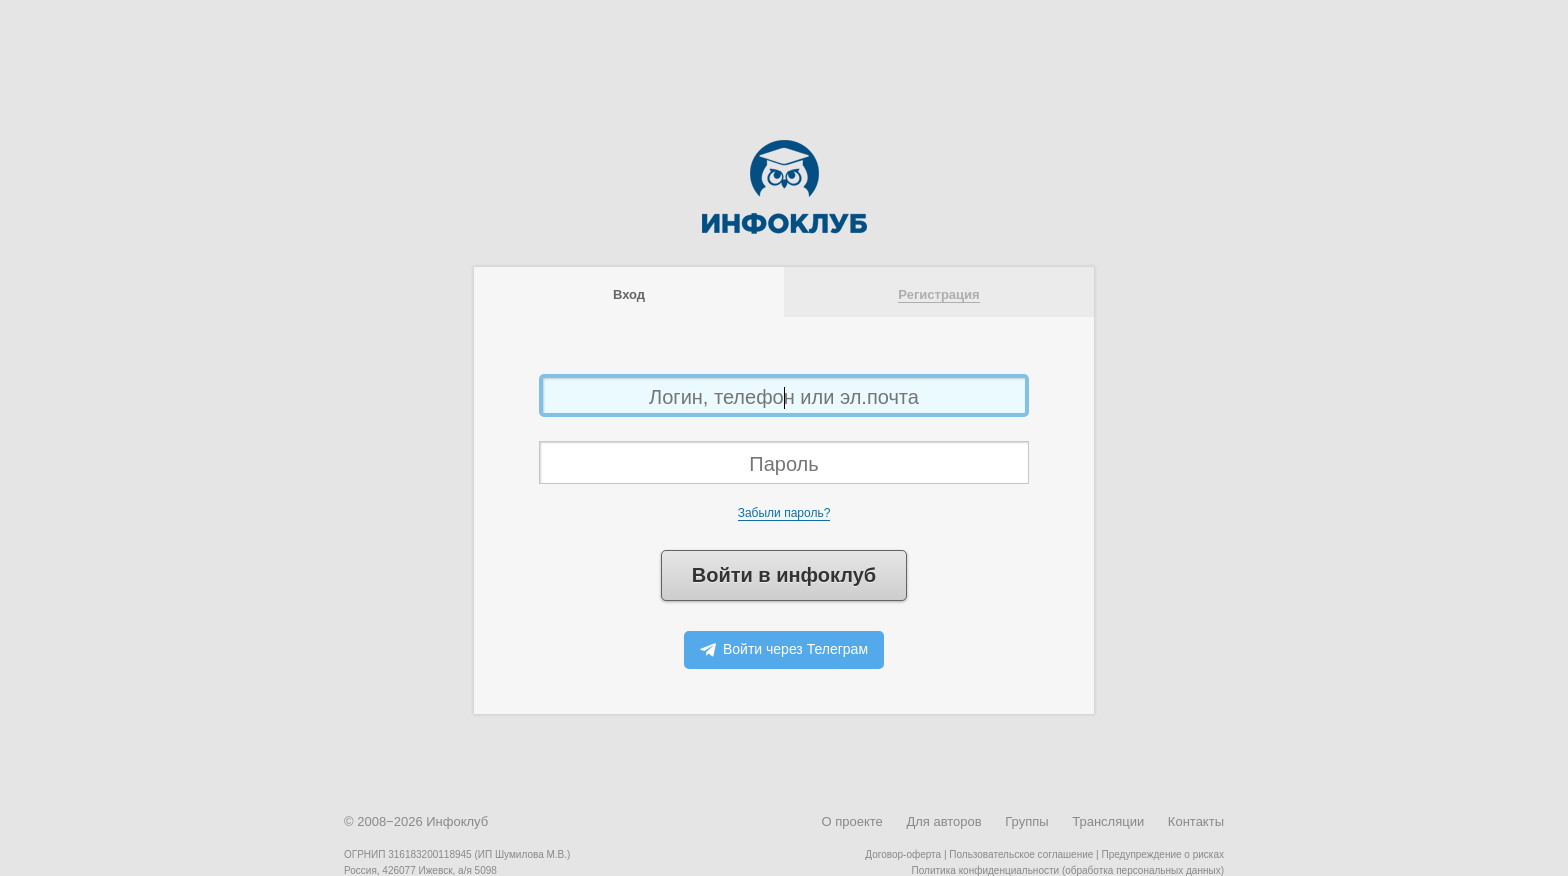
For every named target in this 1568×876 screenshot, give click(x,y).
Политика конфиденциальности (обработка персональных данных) (1068, 870)
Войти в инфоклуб (784, 575)
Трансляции (1108, 821)
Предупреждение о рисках (1162, 854)
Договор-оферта (903, 854)
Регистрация (938, 294)
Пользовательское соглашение (1021, 854)
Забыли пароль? (784, 513)
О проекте (851, 821)
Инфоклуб (457, 821)
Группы (1026, 821)
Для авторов (943, 821)
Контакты (1196, 821)
